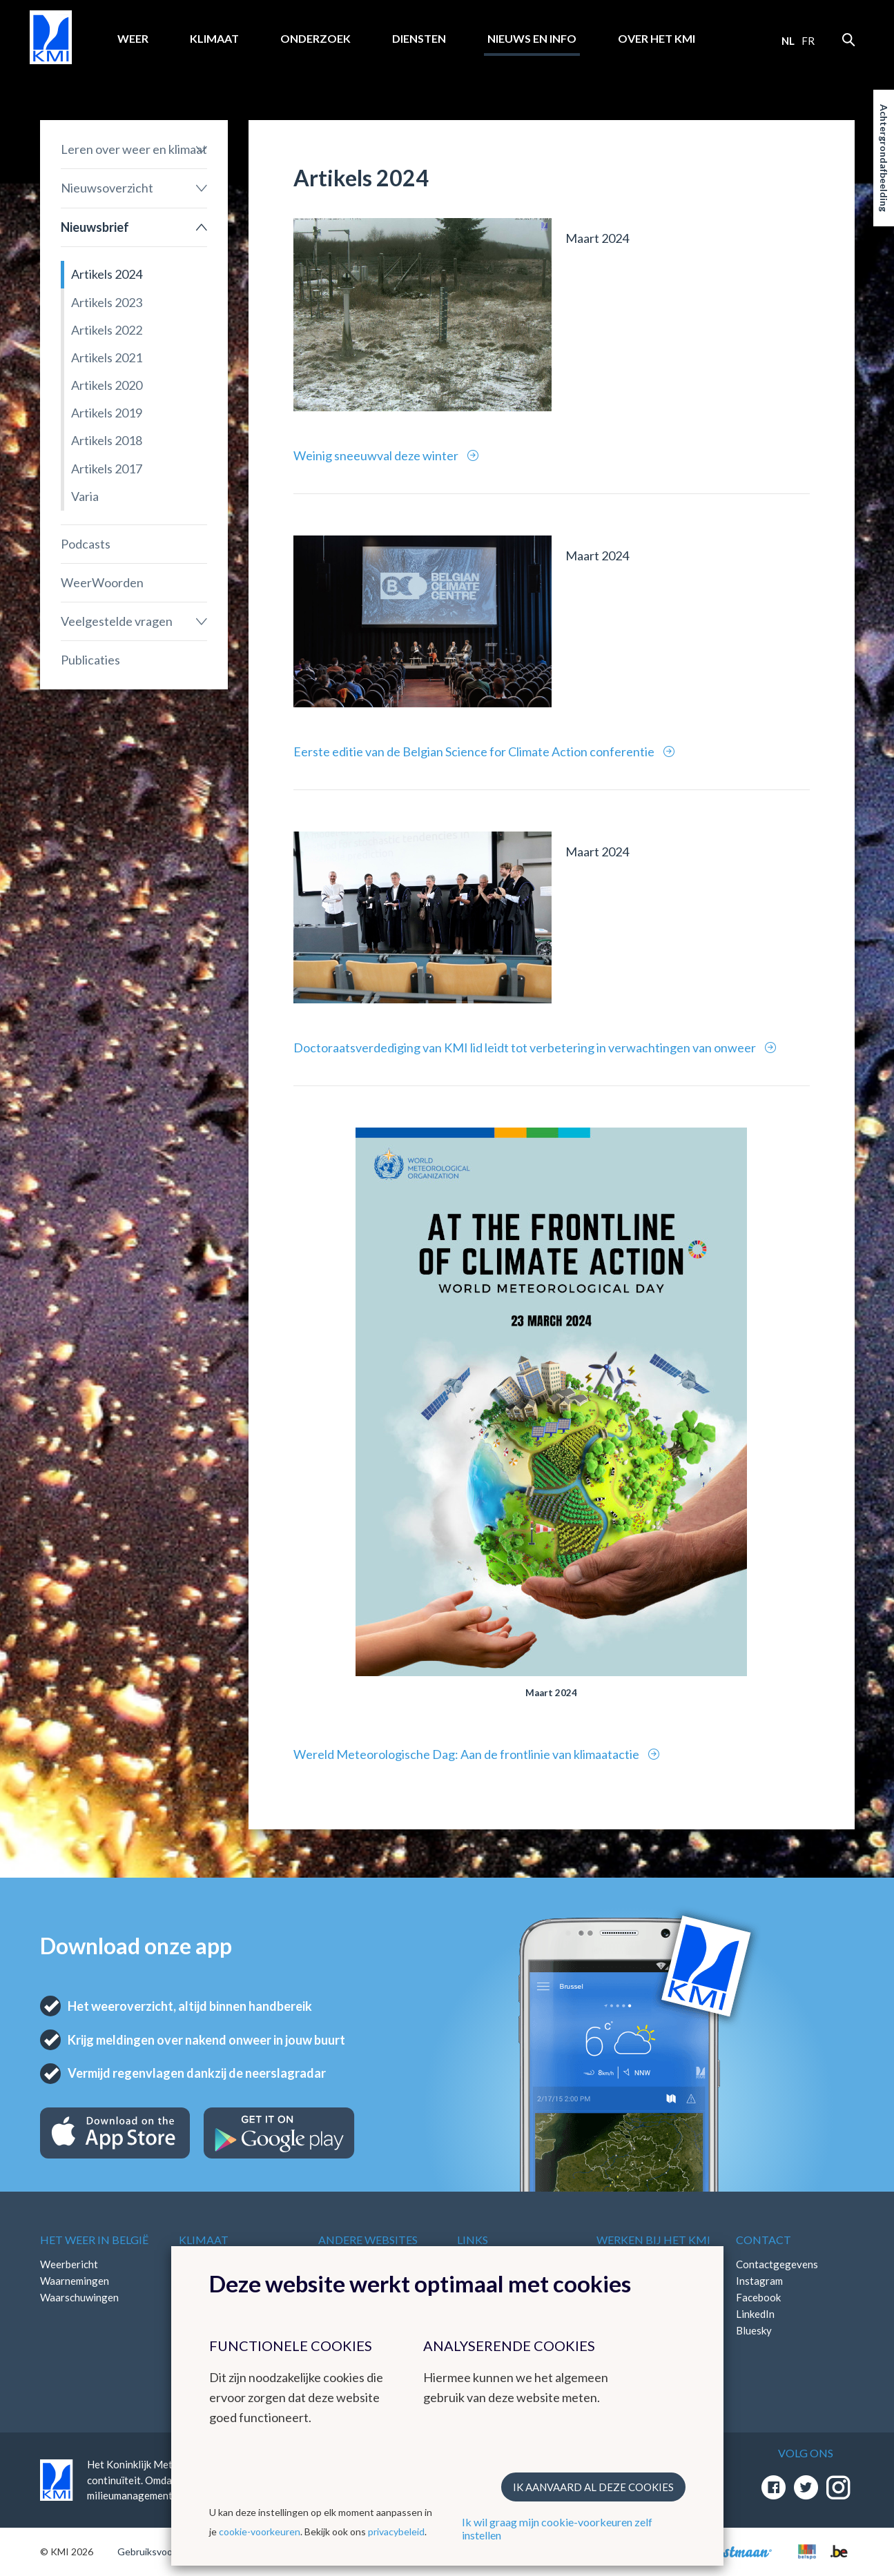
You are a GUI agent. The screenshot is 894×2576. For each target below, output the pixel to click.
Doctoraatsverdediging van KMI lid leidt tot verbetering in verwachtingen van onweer (525, 1047)
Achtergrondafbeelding (884, 158)
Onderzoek (315, 38)
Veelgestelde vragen (117, 621)
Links (472, 2239)
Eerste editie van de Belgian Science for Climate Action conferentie (475, 751)
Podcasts (85, 543)
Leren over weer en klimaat (134, 149)
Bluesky (754, 2330)
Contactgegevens (777, 2264)
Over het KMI (656, 38)
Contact (763, 2239)
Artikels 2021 (106, 357)
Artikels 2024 (106, 274)
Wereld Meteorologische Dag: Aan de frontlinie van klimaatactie (467, 1754)
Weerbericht (69, 2264)
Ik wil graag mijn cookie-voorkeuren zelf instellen (557, 2528)
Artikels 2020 (106, 385)
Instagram (759, 2280)
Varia (85, 496)
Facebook (758, 2297)
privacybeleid (396, 2531)
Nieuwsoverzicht (107, 187)
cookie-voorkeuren (259, 2531)
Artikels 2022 (106, 329)
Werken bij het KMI (653, 2239)
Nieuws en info (531, 38)
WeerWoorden (102, 582)
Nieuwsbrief (95, 227)
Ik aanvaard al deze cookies (593, 2487)
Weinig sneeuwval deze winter (376, 455)
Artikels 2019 (106, 412)
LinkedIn (755, 2314)
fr (808, 41)
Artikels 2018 (106, 440)
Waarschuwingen (79, 2297)
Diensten (419, 38)
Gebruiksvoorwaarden (165, 2551)
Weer (132, 38)
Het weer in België (94, 2239)
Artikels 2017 (106, 468)
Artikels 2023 (106, 302)
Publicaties (90, 659)
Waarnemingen (74, 2280)
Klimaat (214, 38)
